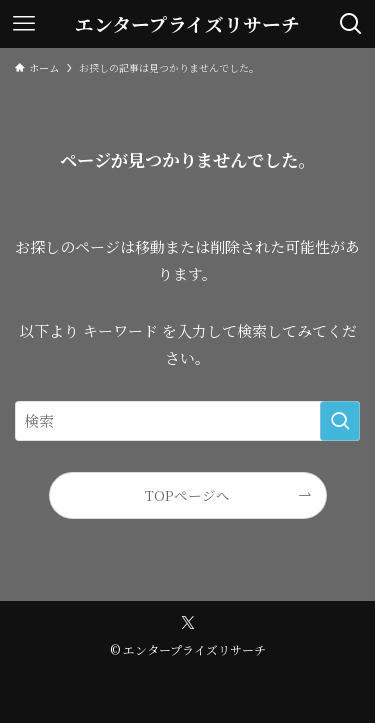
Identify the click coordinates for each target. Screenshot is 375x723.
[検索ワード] (187, 421)
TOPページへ (187, 495)
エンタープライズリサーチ (187, 24)
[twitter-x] (188, 623)
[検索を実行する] (340, 421)
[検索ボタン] (351, 24)
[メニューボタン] (24, 24)
